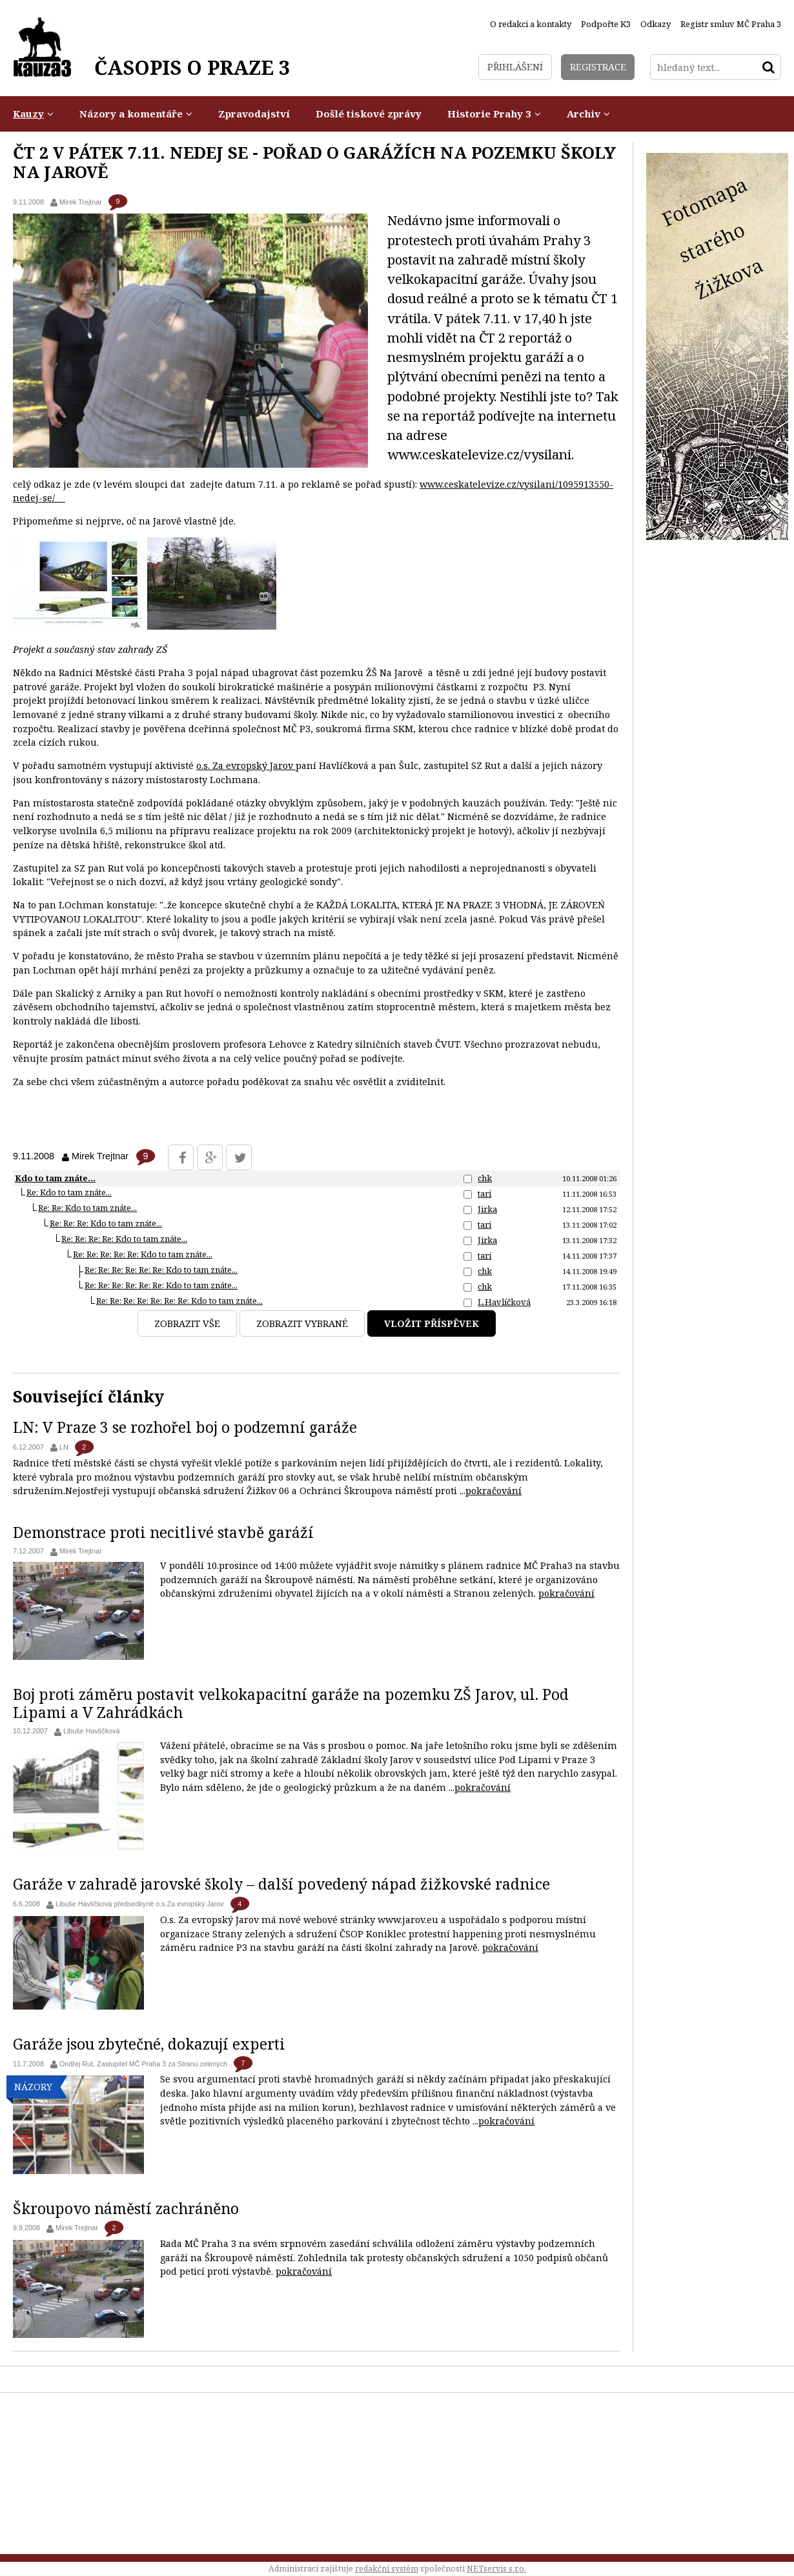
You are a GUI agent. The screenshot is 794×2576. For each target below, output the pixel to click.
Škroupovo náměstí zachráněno (126, 2208)
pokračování (493, 1490)
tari (484, 1193)
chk (485, 1178)
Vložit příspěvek (431, 1323)
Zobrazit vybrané (302, 1323)
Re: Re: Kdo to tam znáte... (87, 1207)
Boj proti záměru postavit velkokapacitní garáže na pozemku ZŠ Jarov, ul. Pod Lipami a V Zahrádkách (291, 1703)
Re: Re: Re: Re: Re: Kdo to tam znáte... (142, 1254)
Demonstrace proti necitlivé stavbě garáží (163, 1532)
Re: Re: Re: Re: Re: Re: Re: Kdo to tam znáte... (179, 1300)
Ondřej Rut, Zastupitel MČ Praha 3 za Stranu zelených (143, 2064)
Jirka (487, 1209)
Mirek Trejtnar (80, 202)
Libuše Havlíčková (91, 1731)
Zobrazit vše (187, 1323)
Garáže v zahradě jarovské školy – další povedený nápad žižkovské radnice (281, 1883)
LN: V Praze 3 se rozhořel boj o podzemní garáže (185, 1427)
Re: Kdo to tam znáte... (69, 1192)
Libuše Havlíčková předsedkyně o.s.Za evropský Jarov (140, 1904)
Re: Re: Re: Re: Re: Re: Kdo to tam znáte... (161, 1269)
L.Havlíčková (504, 1302)
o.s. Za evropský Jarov (246, 765)
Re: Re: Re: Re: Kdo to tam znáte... (124, 1238)
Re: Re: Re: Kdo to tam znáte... (106, 1223)
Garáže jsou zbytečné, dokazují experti (149, 2043)
